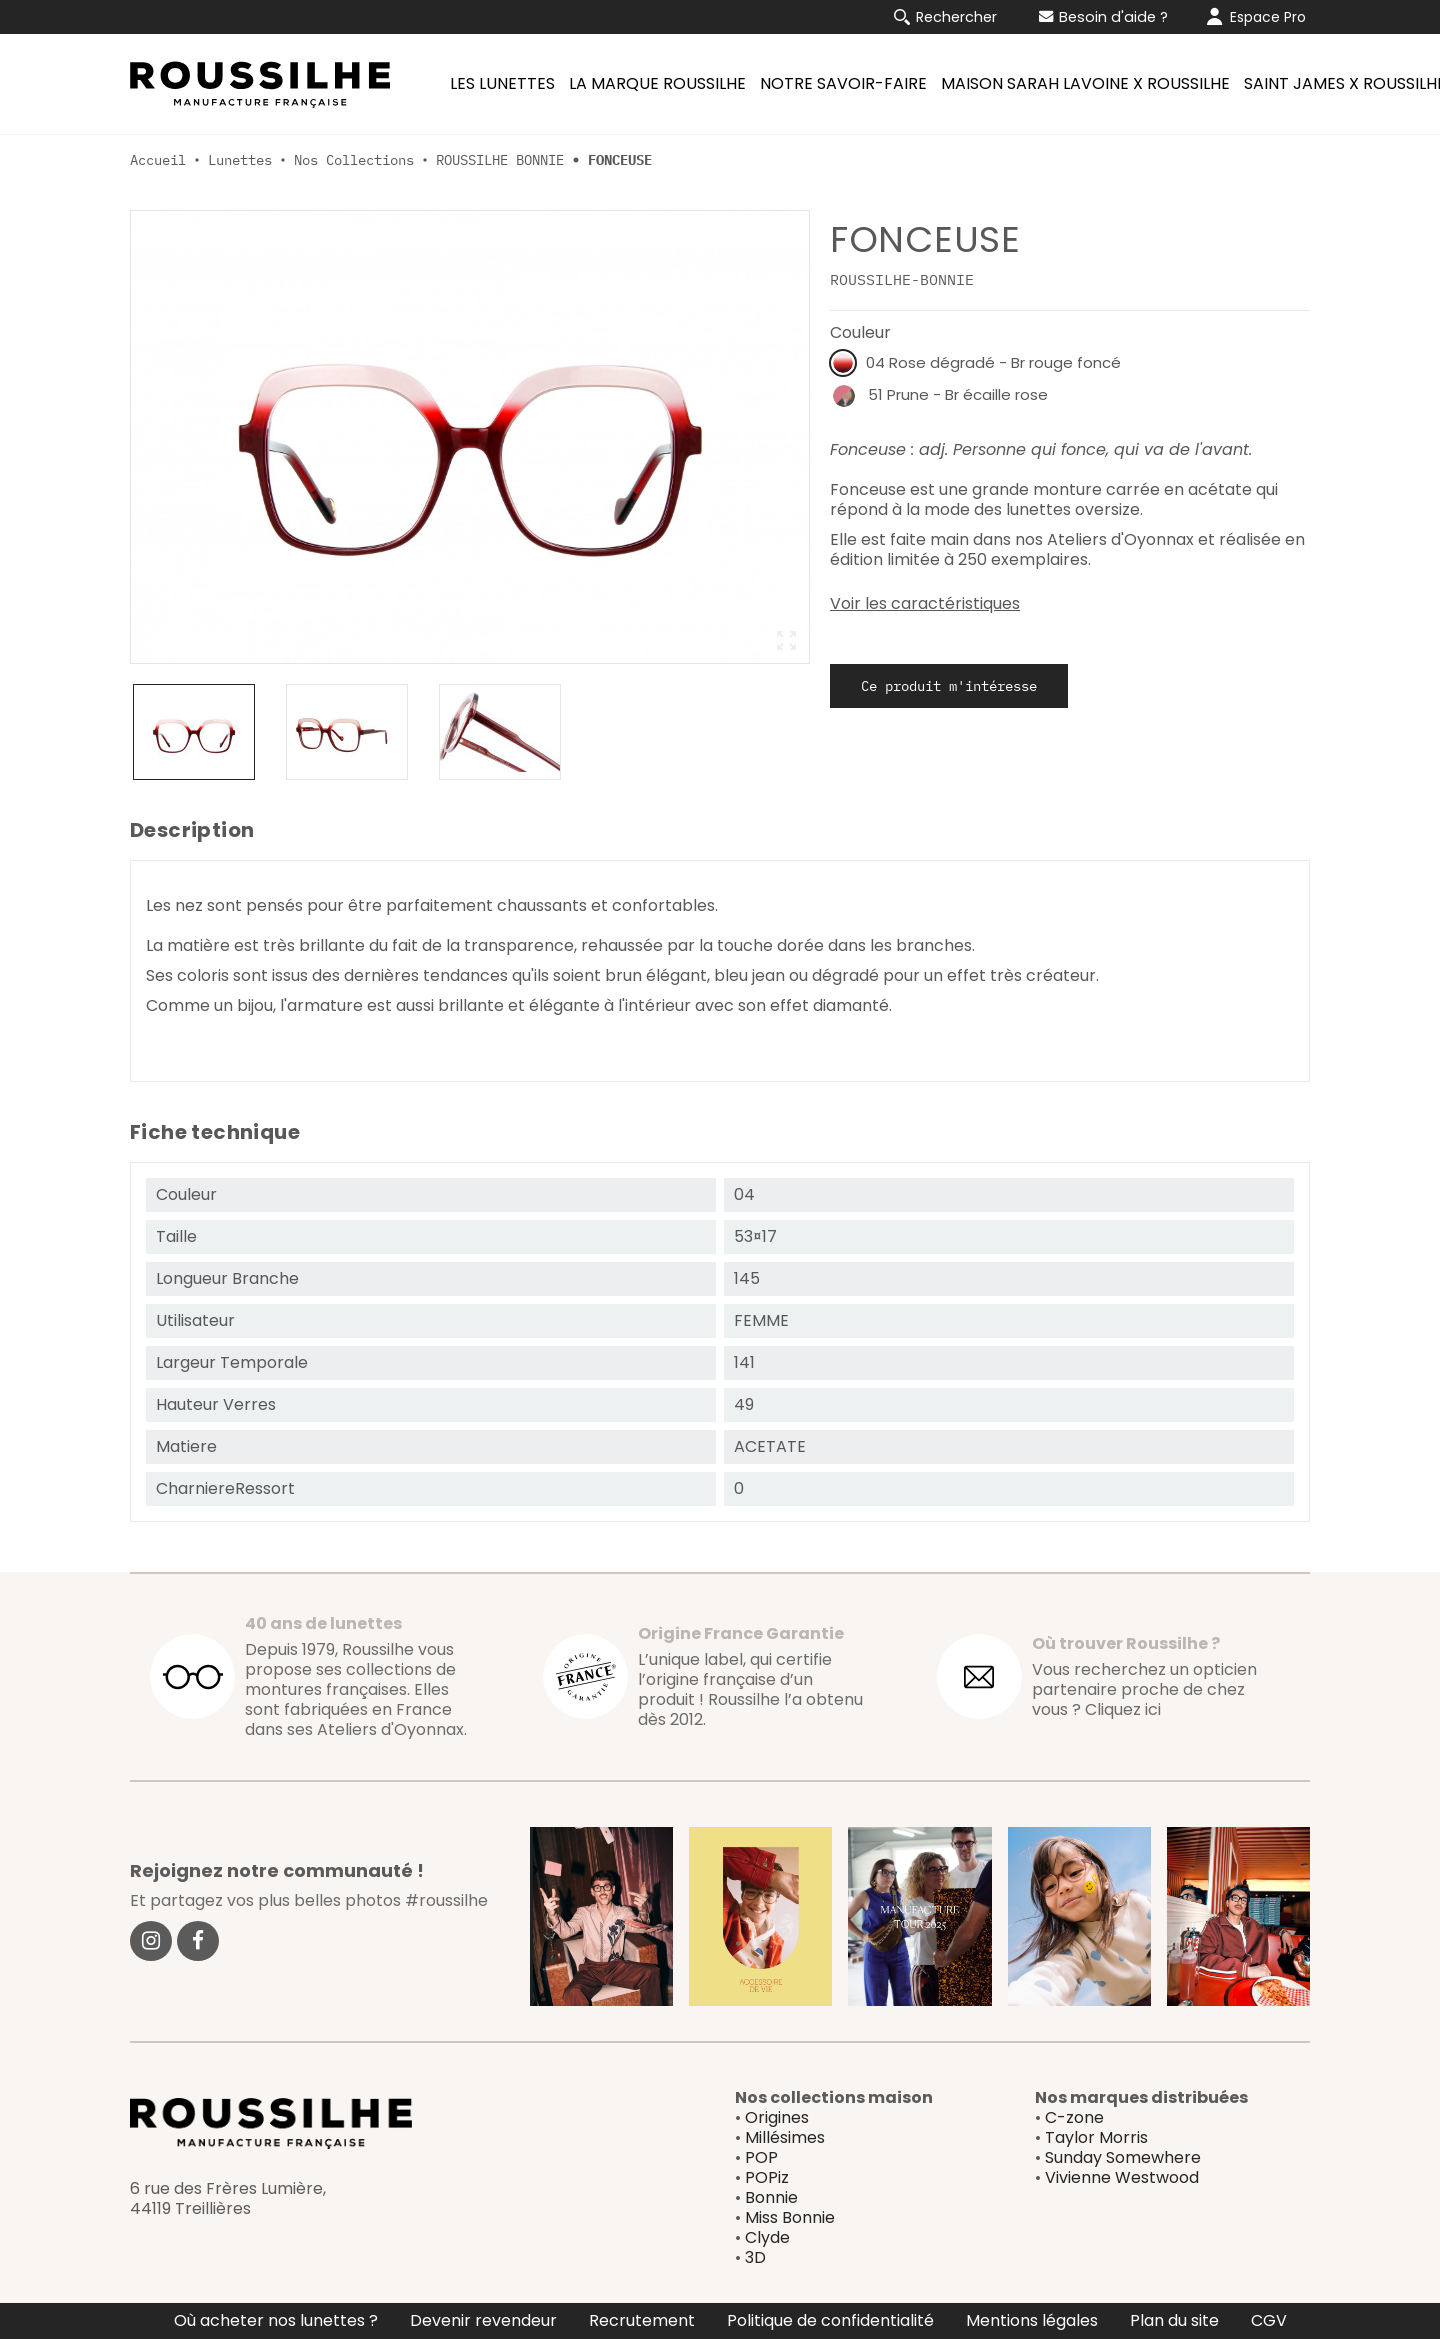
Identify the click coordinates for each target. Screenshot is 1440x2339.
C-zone (1074, 2117)
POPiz (767, 2177)
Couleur (860, 332)
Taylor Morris (1096, 2137)
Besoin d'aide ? (1103, 17)
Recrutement (642, 2320)
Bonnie (771, 2197)
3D (755, 2257)
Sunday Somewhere (1123, 2157)
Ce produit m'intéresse (949, 686)
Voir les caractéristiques (925, 604)
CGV (1269, 2320)
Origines (777, 2117)
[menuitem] (499, 84)
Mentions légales (1032, 2320)
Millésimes (785, 2137)
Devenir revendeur (483, 2320)
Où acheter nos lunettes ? (276, 2320)
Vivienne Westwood (1122, 2177)
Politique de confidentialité (830, 2320)
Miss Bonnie (790, 2217)
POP (761, 2157)
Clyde (767, 2237)
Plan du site (1174, 2320)
